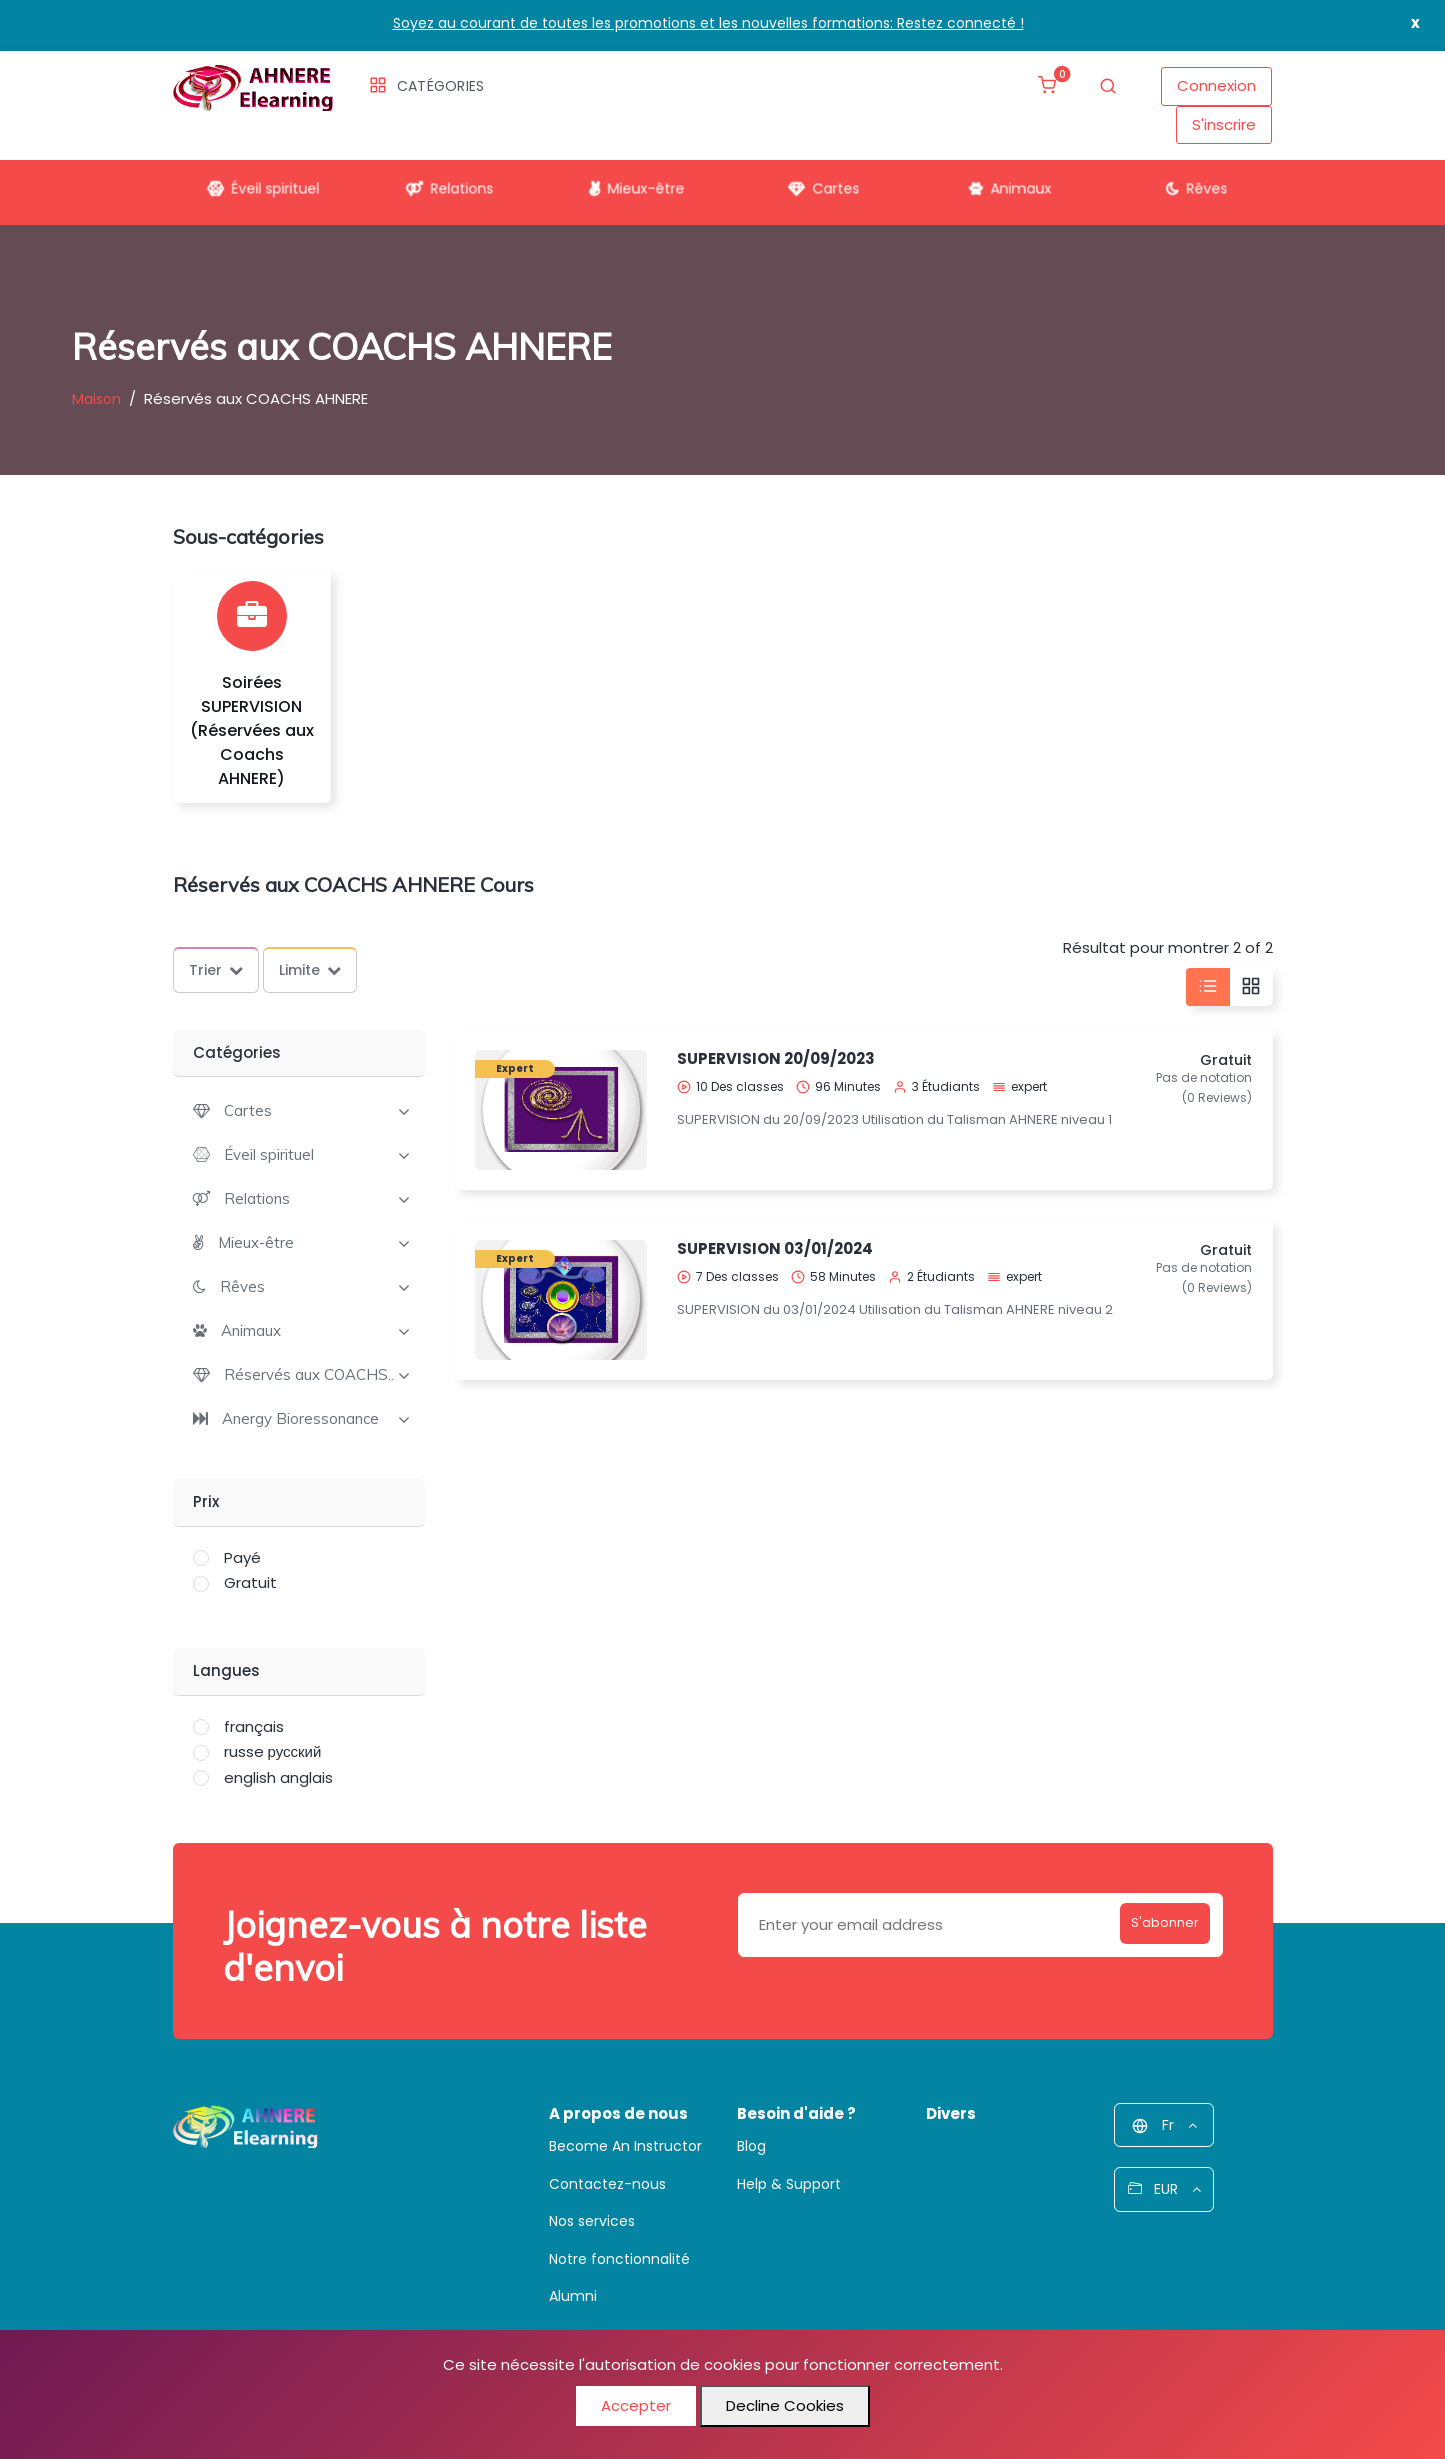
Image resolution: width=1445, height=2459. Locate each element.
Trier (216, 970)
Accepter (636, 2405)
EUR (1164, 2189)
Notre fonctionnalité (619, 2259)
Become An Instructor (625, 2146)
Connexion (1216, 85)
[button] (232, 1110)
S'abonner (1149, 1924)
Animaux (1002, 181)
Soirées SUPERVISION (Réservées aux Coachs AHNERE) (252, 730)
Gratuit (250, 1582)
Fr (1164, 2125)
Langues (226, 1670)
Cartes (815, 181)
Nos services (592, 2221)
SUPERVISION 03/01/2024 (775, 1248)
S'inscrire (1224, 124)
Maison (96, 399)
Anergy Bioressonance (300, 1419)
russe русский (273, 1751)
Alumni (573, 2296)
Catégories (427, 86)
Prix (206, 1501)
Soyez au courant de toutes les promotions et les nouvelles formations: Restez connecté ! (708, 23)
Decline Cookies (785, 2405)
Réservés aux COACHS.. (309, 1375)
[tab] (299, 1109)
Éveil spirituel (256, 181)
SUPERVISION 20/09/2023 (776, 1058)
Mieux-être (629, 181)
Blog (751, 2146)
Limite (310, 970)
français (254, 1726)
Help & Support (789, 2184)
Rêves (1189, 181)
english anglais (278, 1777)
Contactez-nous (607, 2184)
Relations (442, 181)
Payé (242, 1557)
